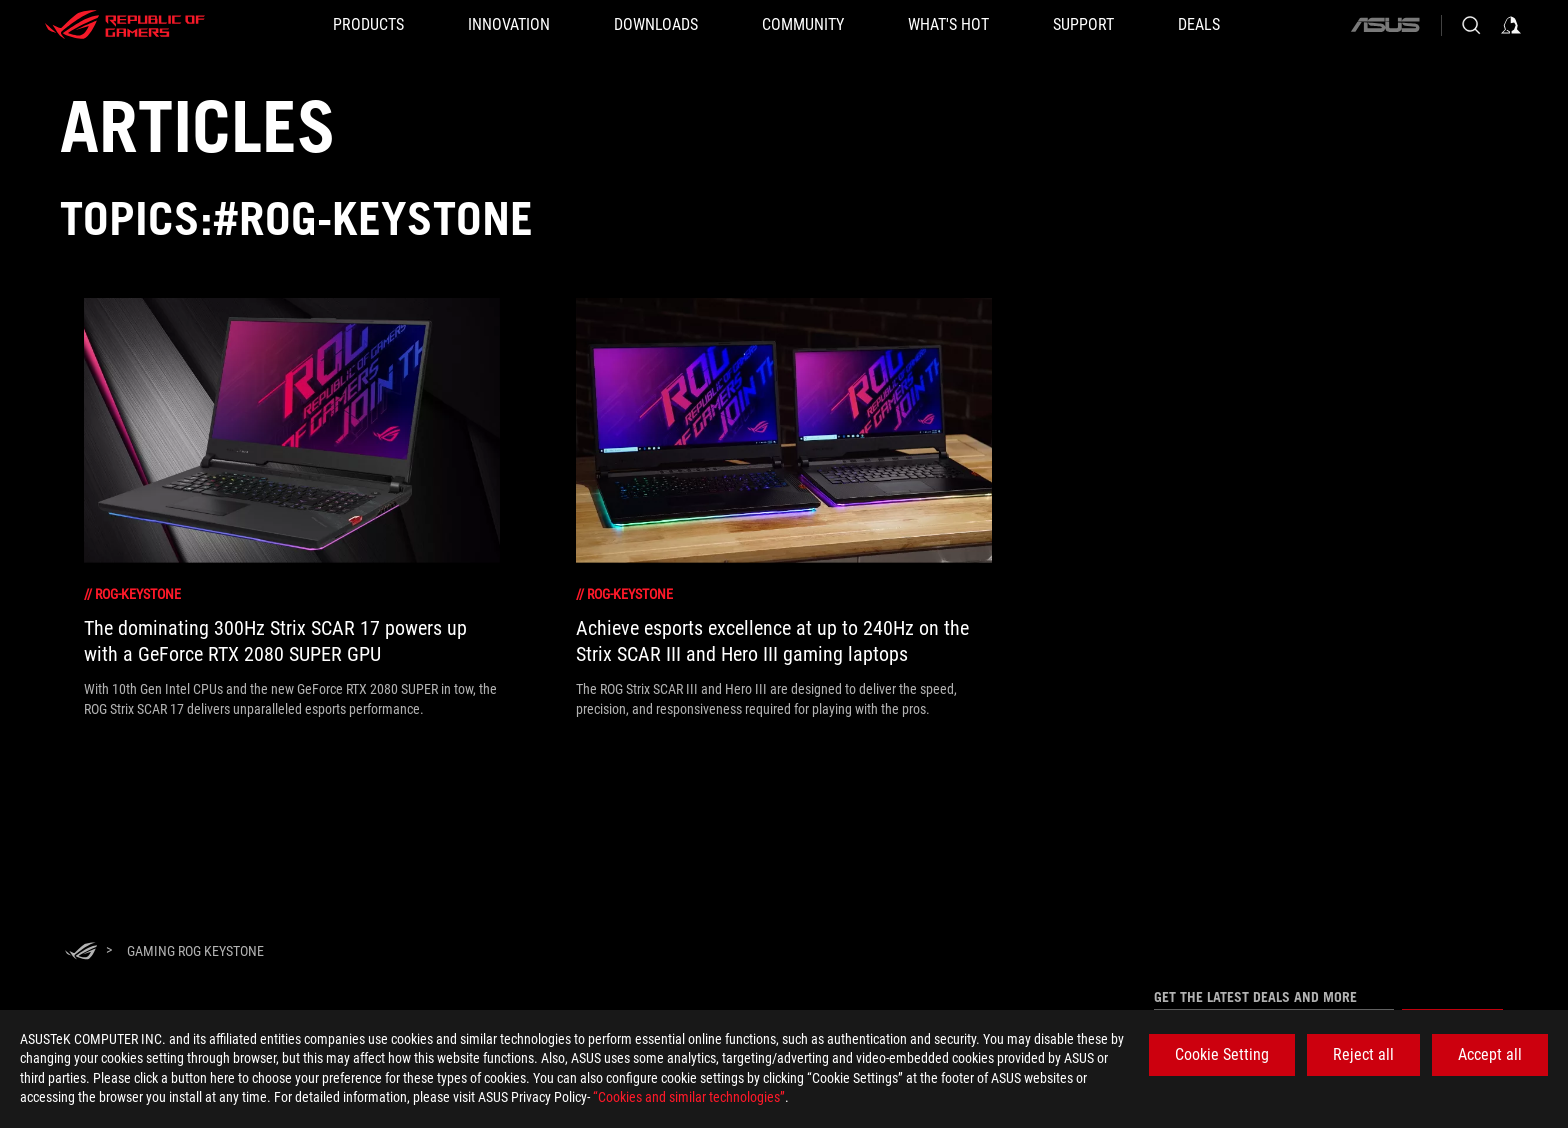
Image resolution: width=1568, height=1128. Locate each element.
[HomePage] (81, 952)
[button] (368, 25)
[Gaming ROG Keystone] (195, 951)
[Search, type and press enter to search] (1471, 25)
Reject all (1363, 1054)
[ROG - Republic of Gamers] (125, 25)
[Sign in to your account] (1511, 25)
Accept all (1490, 1054)
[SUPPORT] (1083, 25)
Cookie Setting (1222, 1054)
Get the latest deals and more (1255, 997)
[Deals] (1199, 25)
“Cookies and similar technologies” (689, 1097)
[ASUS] (1385, 25)
